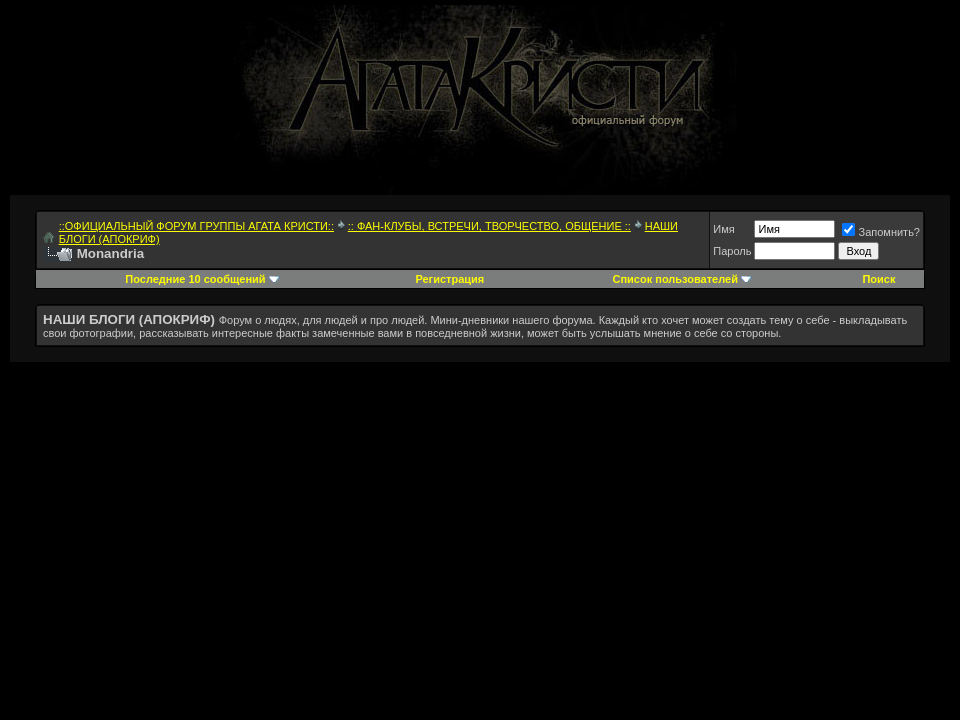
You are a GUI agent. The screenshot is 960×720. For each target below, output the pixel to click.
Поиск (878, 279)
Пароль (732, 251)
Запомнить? (881, 232)
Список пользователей (675, 279)
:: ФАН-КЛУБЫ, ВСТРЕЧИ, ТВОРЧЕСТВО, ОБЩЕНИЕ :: (489, 226)
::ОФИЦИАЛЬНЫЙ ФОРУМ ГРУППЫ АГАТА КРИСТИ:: (196, 226)
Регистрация (449, 279)
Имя (723, 229)
